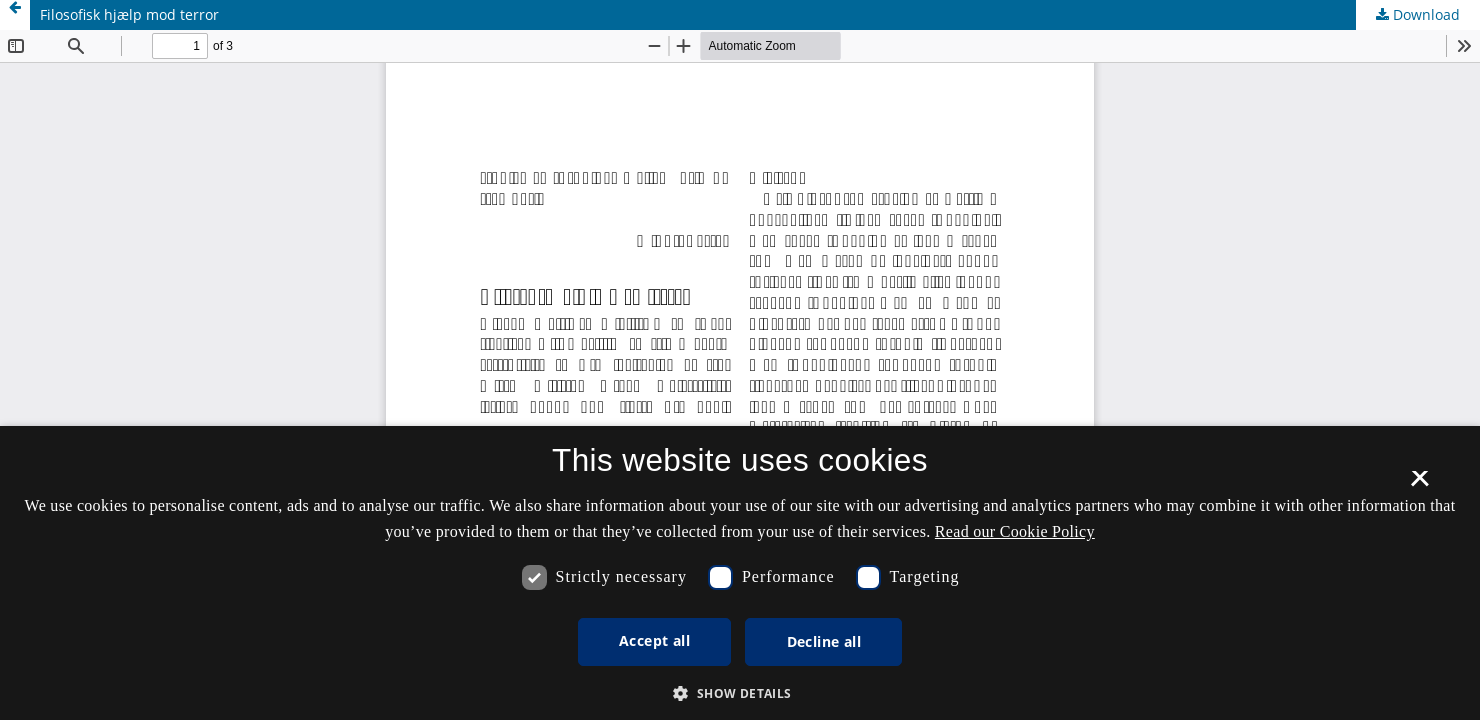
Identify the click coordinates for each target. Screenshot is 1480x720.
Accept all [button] (654, 640)
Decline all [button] (824, 641)
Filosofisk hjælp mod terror (129, 14)
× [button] (1419, 485)
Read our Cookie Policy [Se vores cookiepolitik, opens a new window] (1015, 531)
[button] (739, 693)
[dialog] (740, 573)
